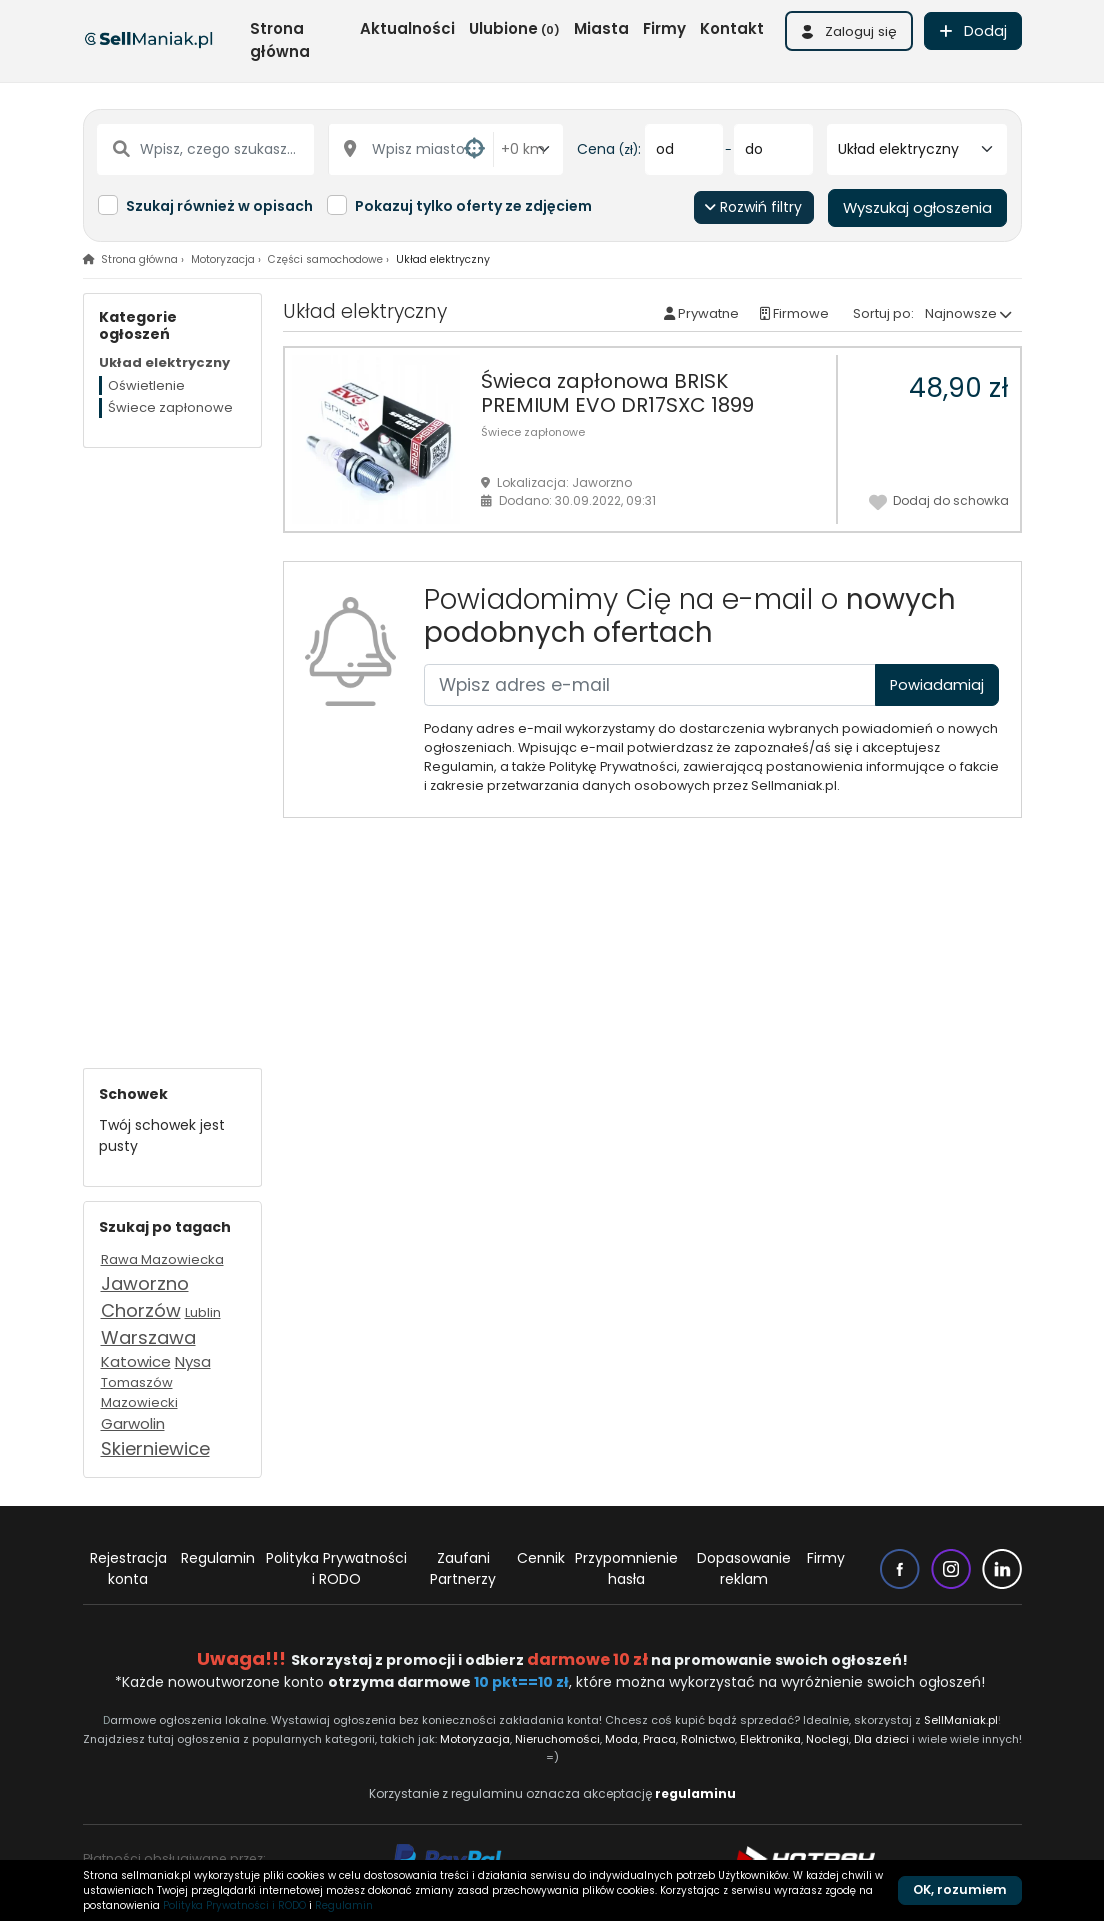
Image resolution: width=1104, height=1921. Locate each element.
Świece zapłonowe (533, 432)
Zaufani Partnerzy (463, 1568)
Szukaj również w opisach (219, 206)
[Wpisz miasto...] (411, 149)
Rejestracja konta (128, 1568)
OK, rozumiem (960, 1889)
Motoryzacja (223, 259)
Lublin (203, 1312)
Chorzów (141, 1310)
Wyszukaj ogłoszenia (917, 208)
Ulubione (514, 28)
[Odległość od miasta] (528, 149)
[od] (684, 149)
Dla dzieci (881, 1739)
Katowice (136, 1361)
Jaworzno (145, 1283)
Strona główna (280, 40)
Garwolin (133, 1423)
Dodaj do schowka (939, 499)
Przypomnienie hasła (626, 1568)
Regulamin (218, 1558)
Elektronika (770, 1739)
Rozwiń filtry (753, 207)
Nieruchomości (557, 1739)
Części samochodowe (325, 259)
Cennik (541, 1558)
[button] (849, 31)
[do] (773, 149)
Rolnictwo (708, 1739)
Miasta (601, 28)
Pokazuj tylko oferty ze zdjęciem (473, 206)
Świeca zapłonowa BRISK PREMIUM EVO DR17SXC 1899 (617, 393)
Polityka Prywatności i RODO (336, 1568)
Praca (659, 1739)
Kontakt (732, 28)
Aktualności (407, 28)
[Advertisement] (172, 748)
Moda (622, 1739)
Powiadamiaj (937, 685)
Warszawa (148, 1337)
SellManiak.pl (961, 1720)
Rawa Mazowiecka (162, 1259)
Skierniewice (155, 1448)
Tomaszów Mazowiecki (139, 1392)
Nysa (193, 1361)
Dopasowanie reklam (744, 1568)
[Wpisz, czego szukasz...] (206, 149)
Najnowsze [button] (961, 313)
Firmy (664, 28)
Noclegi (827, 1739)
